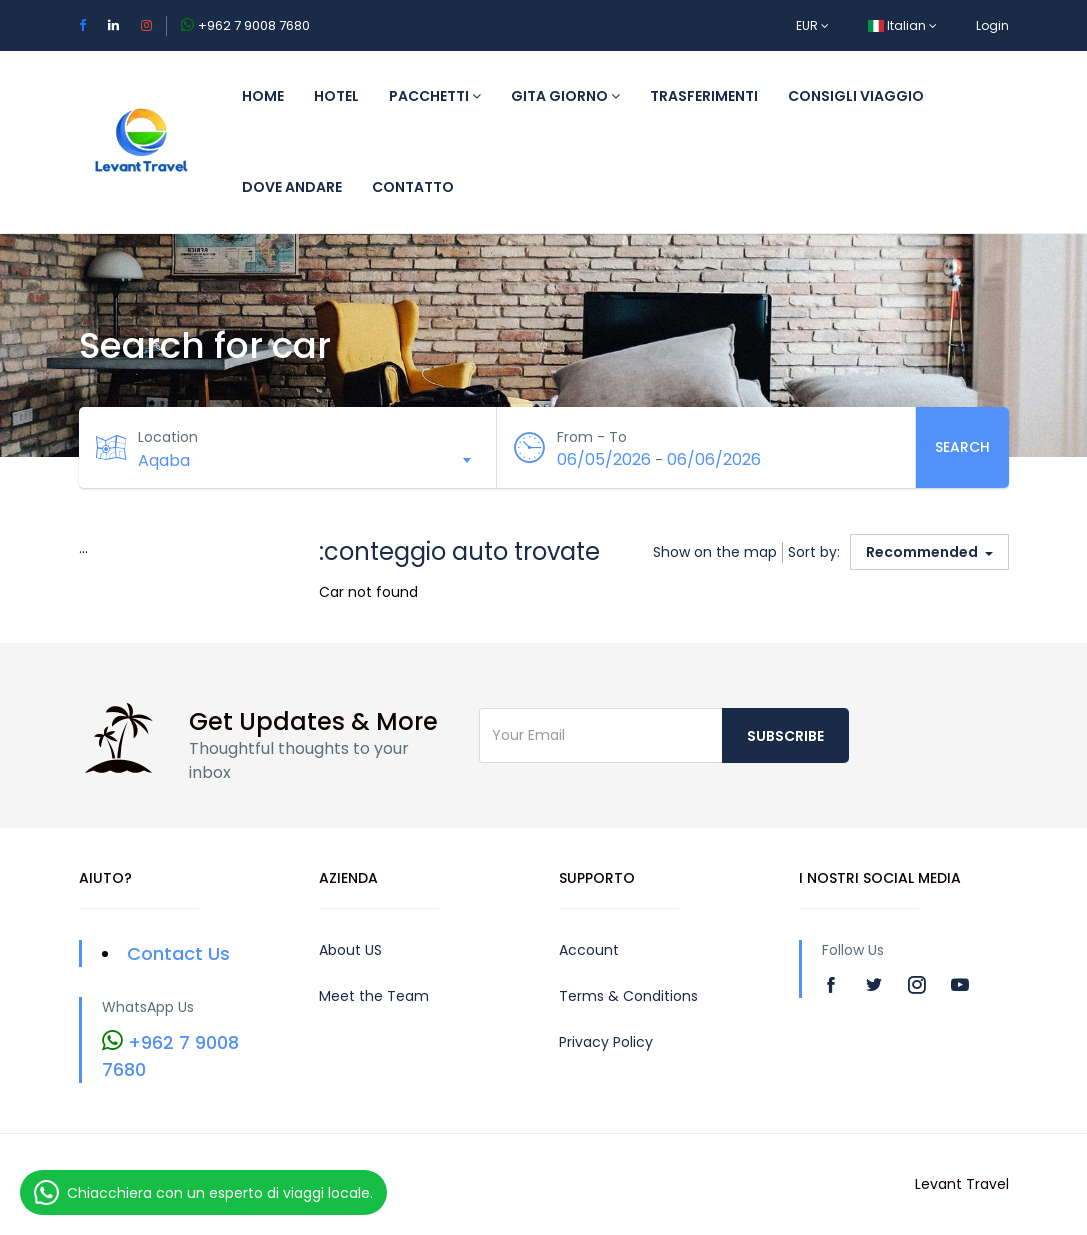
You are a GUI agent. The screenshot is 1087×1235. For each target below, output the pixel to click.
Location (169, 437)
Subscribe (785, 736)
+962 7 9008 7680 (254, 25)
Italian (902, 25)
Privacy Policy (606, 1042)
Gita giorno (565, 96)
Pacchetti (435, 96)
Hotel (336, 96)
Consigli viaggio (856, 96)
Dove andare (292, 187)
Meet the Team (374, 996)
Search (962, 447)
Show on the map (715, 552)
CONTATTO (413, 187)
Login (992, 25)
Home (263, 96)
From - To (592, 437)
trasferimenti (704, 96)
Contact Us (178, 953)
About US (350, 950)
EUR (812, 25)
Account (589, 950)
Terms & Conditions (628, 996)
